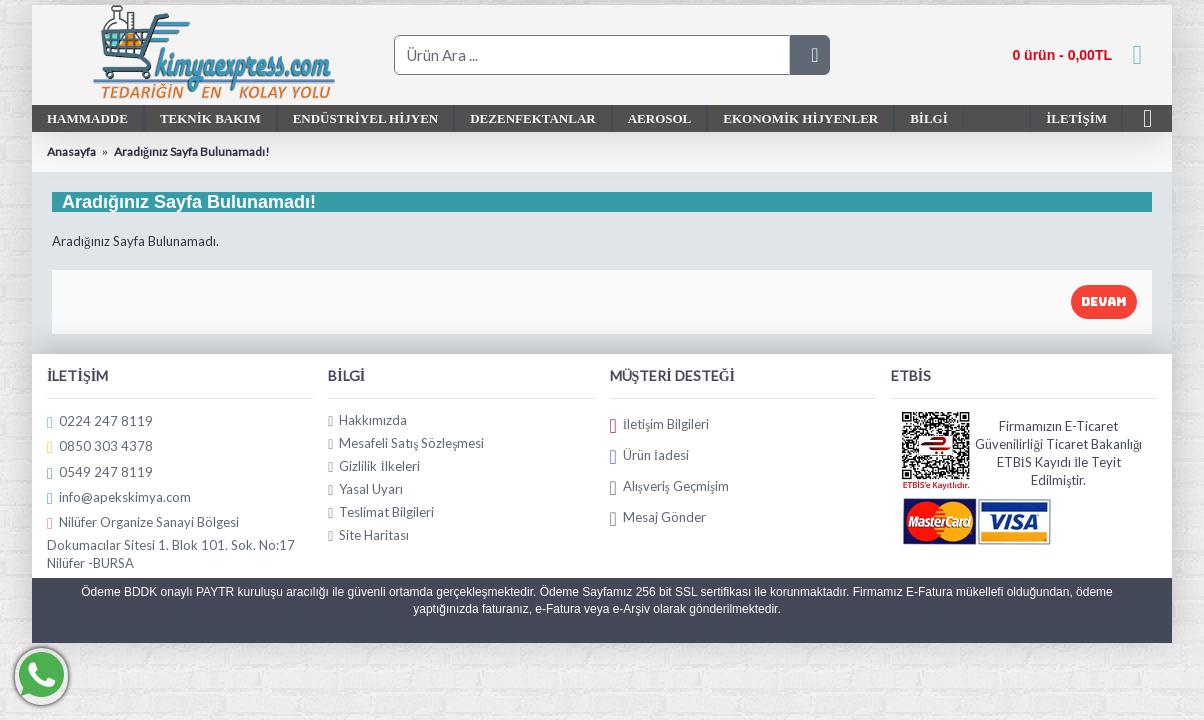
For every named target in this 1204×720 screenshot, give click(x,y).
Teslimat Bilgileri (381, 512)
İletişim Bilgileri (660, 425)
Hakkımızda (367, 420)
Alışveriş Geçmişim (670, 487)
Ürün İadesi (650, 456)
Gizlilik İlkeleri (373, 466)
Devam (1104, 302)
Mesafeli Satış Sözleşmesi (406, 443)
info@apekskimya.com (119, 497)
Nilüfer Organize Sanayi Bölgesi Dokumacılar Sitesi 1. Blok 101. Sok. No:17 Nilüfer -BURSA (171, 542)
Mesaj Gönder (658, 518)
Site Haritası (368, 535)
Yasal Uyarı (365, 489)
